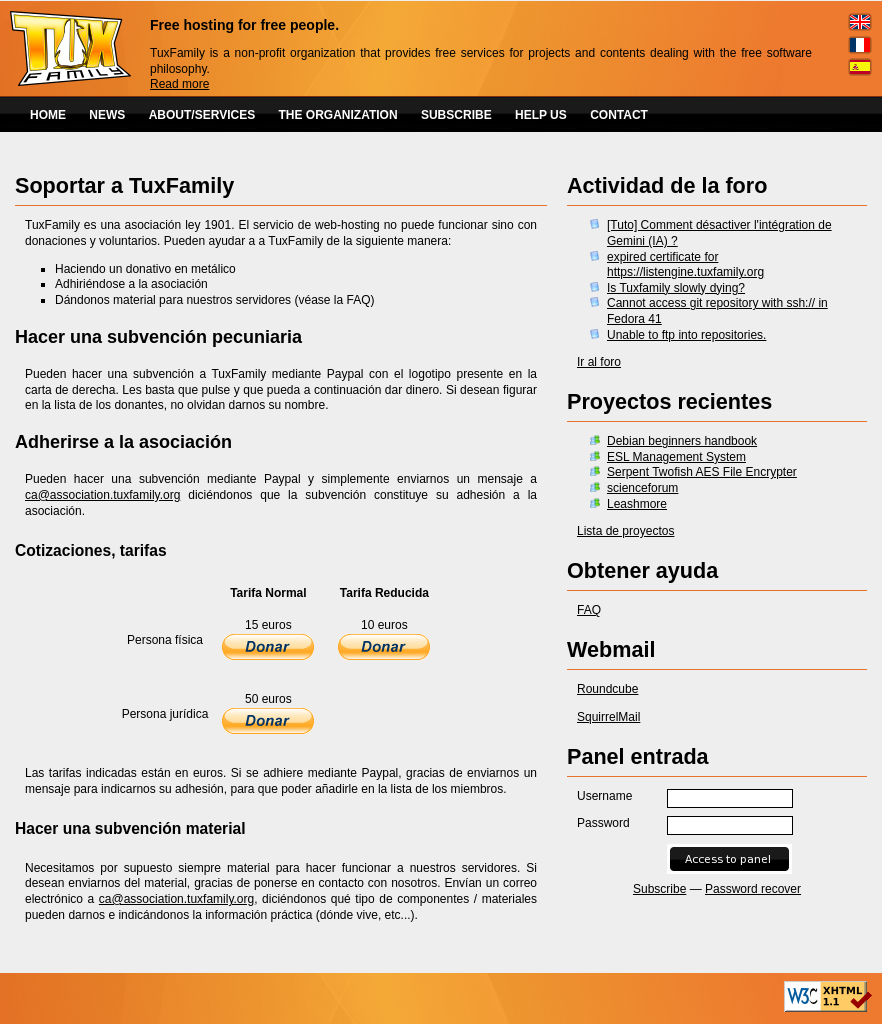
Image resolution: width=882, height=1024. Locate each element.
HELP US (541, 115)
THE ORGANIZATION (338, 115)
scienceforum (642, 488)
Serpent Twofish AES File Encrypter (702, 472)
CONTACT (619, 115)
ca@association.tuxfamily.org (102, 495)
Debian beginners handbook (682, 441)
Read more (179, 84)
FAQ (589, 610)
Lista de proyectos (625, 531)
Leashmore (637, 504)
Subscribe (659, 889)
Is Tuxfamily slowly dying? (676, 288)
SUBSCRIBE (456, 115)
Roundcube (607, 689)
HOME (48, 115)
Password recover (753, 889)
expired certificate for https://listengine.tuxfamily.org (685, 265)
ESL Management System (676, 457)
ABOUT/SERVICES (202, 115)
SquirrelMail (608, 717)
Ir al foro (599, 362)
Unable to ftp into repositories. (686, 335)
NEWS (107, 115)
